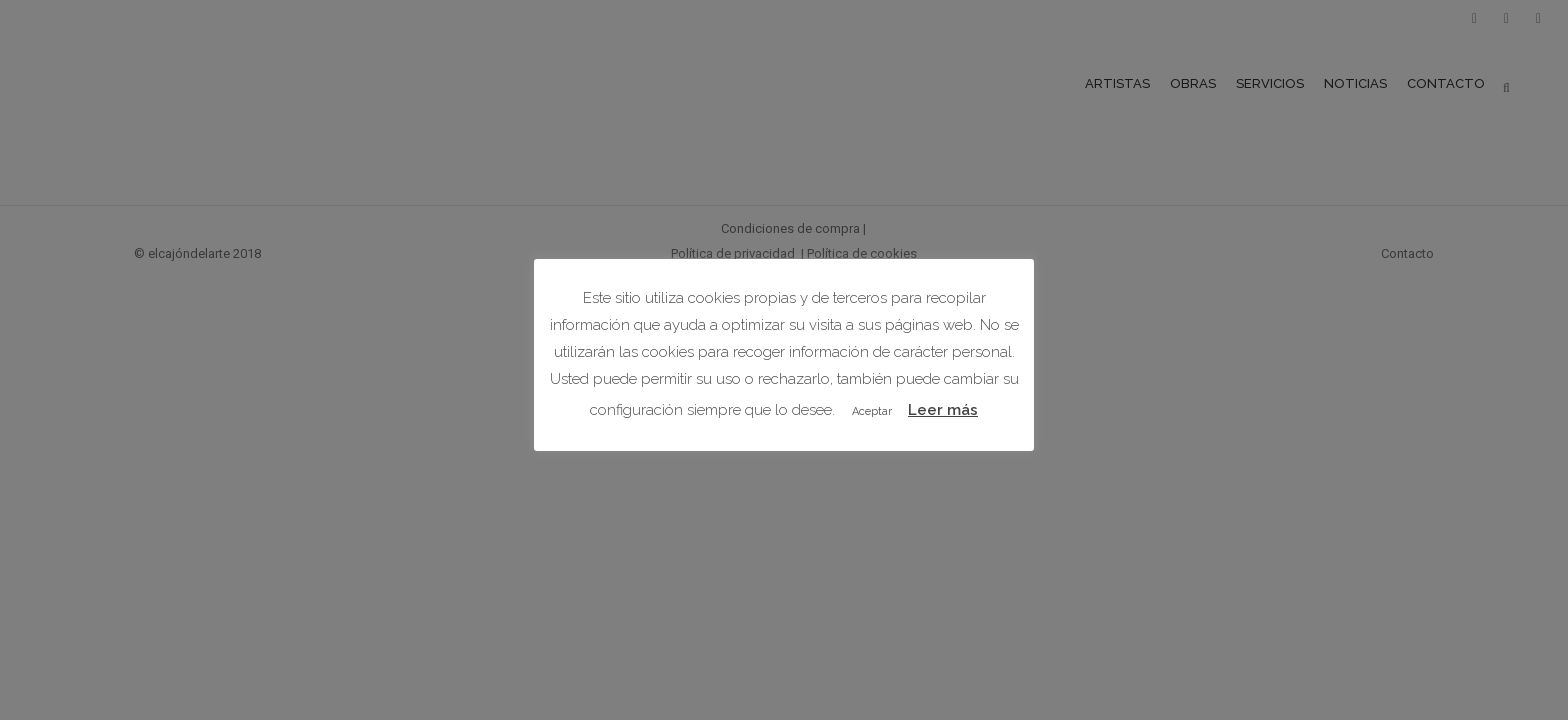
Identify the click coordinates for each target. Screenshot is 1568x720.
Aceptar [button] (872, 411)
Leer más (943, 410)
